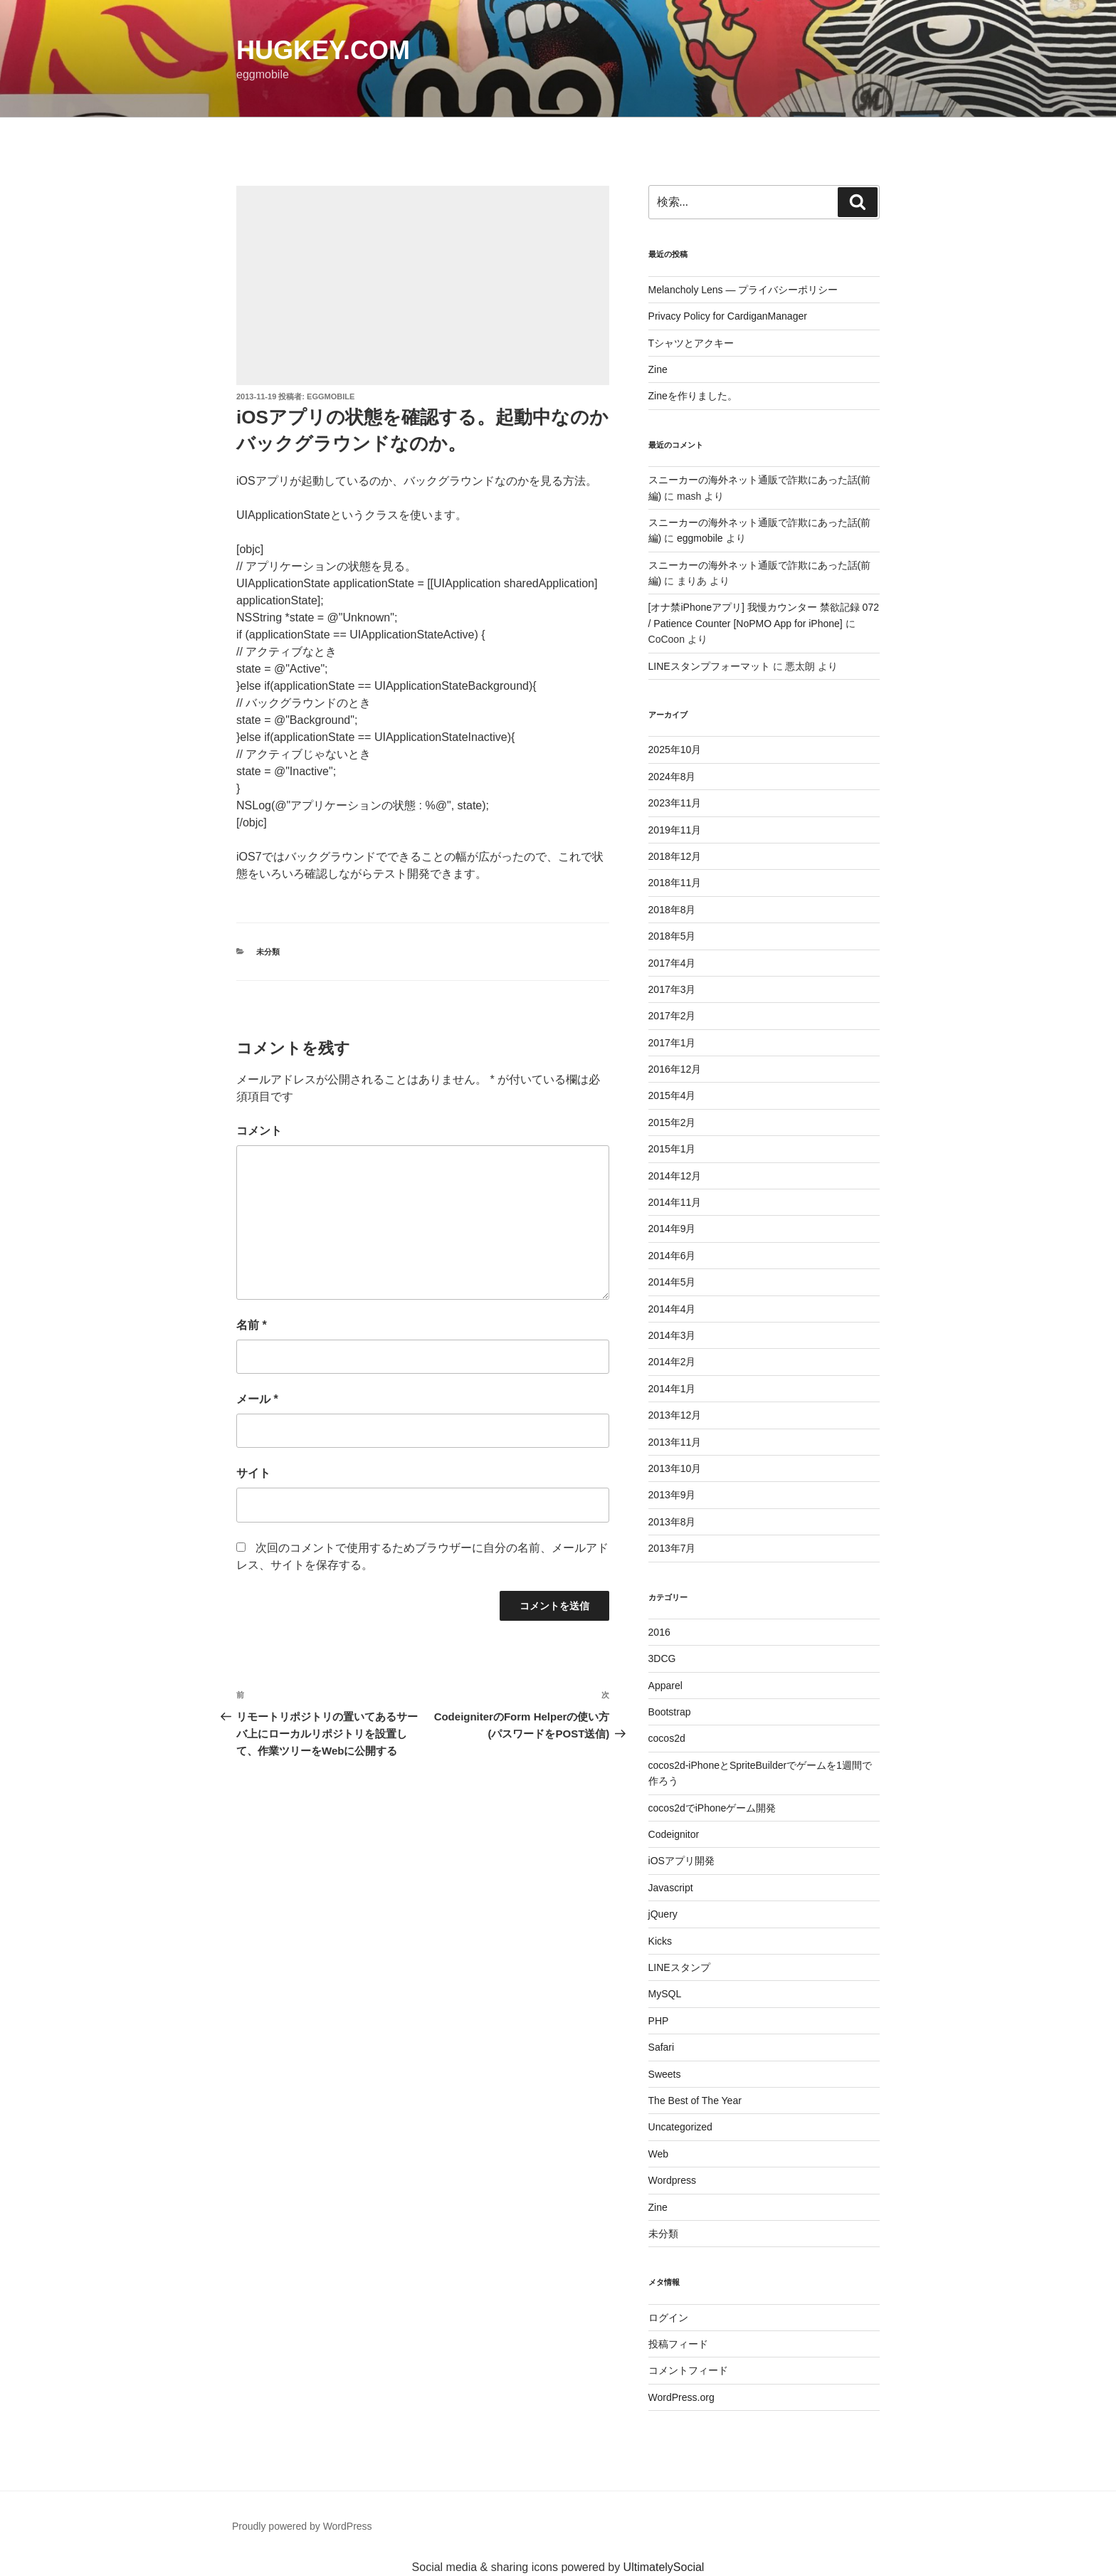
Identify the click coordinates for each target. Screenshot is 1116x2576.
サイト (253, 1473)
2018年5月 (672, 936)
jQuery (663, 1914)
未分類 (268, 951)
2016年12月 (675, 1069)
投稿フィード (678, 2344)
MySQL (665, 1993)
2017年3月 (672, 989)
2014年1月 (672, 1388)
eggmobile (330, 396)
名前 (251, 1325)
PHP (658, 2020)
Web (658, 2154)
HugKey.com (323, 50)
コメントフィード (688, 2370)
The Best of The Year (695, 2100)
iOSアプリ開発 (681, 1860)
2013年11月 (675, 1442)
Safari (661, 2047)
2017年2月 (672, 1015)
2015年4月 (672, 1095)
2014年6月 (672, 1255)
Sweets (664, 2074)
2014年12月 (675, 1176)
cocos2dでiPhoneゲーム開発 (712, 1808)
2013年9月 (672, 1494)
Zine (658, 369)
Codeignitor (674, 1834)
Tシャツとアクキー (691, 343)
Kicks (660, 1941)
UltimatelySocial (664, 2567)
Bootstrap (669, 1712)
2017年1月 (672, 1042)
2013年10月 (675, 1468)
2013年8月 (672, 1522)
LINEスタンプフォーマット (709, 666)
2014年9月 (672, 1228)
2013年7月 (672, 1548)
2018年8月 (672, 909)
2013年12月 (675, 1415)
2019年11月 (675, 830)
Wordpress (672, 2180)
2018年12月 (675, 856)
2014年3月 (672, 1335)
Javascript (670, 1887)
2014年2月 (672, 1361)
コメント (259, 1131)
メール (257, 1399)
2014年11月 (675, 1202)
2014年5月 (672, 1282)
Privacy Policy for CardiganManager (727, 316)
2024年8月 (672, 776)
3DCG (662, 1658)
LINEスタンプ (679, 1967)
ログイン (668, 2317)
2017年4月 (672, 963)
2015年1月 (672, 1149)
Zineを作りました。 (692, 395)
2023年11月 (675, 803)
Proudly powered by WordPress (302, 2526)
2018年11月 (675, 882)
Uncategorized (680, 2127)
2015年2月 (672, 1122)
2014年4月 (672, 1309)
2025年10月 (675, 749)
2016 (659, 1632)
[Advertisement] (422, 285)
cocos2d (666, 1738)
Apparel (665, 1685)
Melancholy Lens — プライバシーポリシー (743, 289)
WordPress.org (681, 2397)
